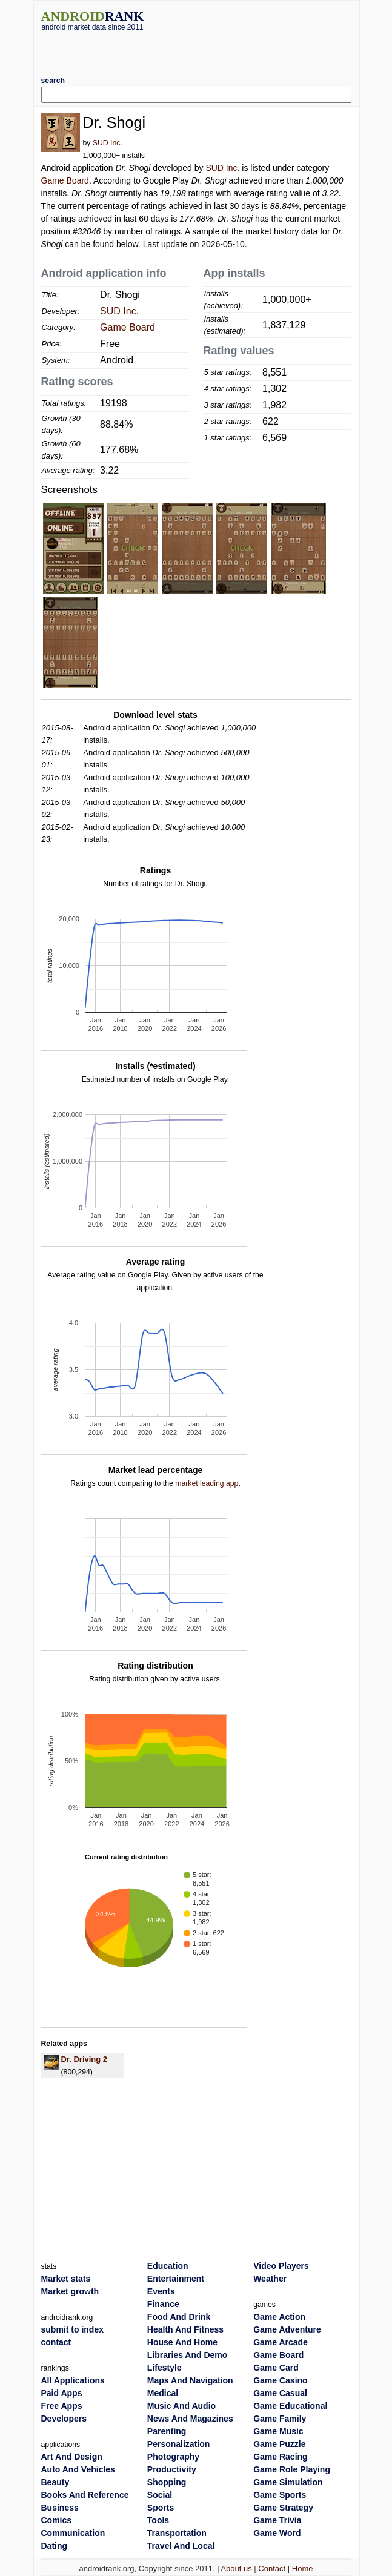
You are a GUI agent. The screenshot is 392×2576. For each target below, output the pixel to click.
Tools (158, 2520)
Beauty (55, 2482)
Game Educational (290, 2406)
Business (60, 2507)
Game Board (65, 180)
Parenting (167, 2431)
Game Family (279, 2418)
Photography (173, 2457)
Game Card (276, 2367)
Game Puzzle (279, 2444)
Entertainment (175, 2278)
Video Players (281, 2266)
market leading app (206, 1483)
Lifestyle (164, 2367)
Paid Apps (61, 2393)
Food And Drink (178, 2317)
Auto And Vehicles (78, 2469)
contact (56, 2342)
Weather (270, 2278)
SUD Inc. (107, 143)
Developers (64, 2418)
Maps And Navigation (190, 2380)
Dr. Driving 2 (84, 2059)
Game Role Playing (291, 2469)
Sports (160, 2507)
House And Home (182, 2342)
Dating (54, 2546)
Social (159, 2495)
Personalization (178, 2444)
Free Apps (61, 2406)
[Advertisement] (196, 49)
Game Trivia (277, 2520)
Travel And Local (181, 2546)
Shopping (167, 2482)
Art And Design (71, 2457)
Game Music (278, 2431)
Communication (73, 2533)
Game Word (277, 2533)
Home (302, 2568)
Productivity (171, 2469)
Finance (163, 2304)
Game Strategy (283, 2507)
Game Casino (280, 2380)
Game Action (279, 2317)
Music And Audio (181, 2406)
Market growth (70, 2291)
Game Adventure (287, 2329)
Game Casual (280, 2393)
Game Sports (279, 2495)
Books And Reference (85, 2495)
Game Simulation (287, 2482)
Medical (162, 2393)
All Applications (73, 2380)
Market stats (66, 2278)
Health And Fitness (185, 2329)
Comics (56, 2520)
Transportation (177, 2533)
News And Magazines (190, 2418)
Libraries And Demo (187, 2355)
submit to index (72, 2329)
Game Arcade (280, 2342)
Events (161, 2291)
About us (236, 2568)
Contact (271, 2568)
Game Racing (280, 2457)
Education (167, 2266)
